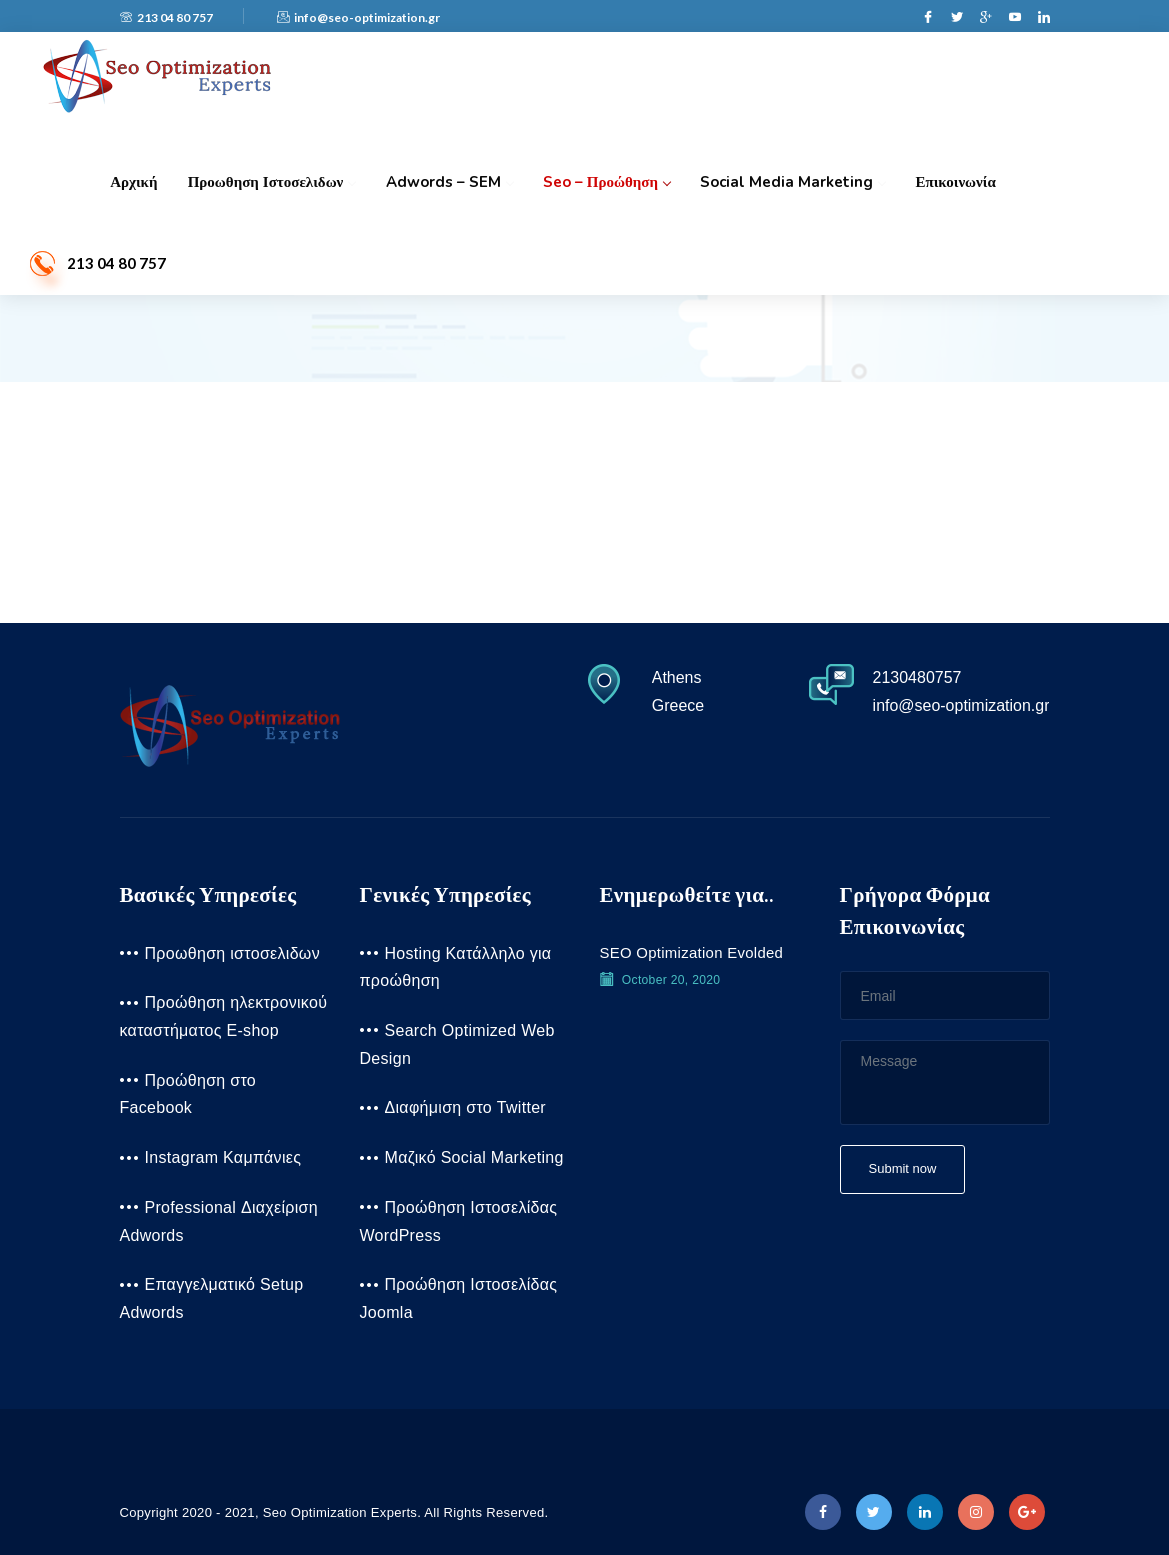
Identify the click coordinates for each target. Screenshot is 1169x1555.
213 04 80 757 (166, 17)
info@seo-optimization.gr (358, 17)
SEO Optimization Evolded (692, 952)
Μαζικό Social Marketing (474, 1157)
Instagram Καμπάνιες (223, 1157)
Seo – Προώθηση (605, 182)
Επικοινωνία (954, 182)
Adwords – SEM (448, 182)
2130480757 (916, 677)
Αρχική (133, 182)
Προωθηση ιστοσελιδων (271, 182)
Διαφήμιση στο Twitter (466, 1107)
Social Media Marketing (791, 182)
